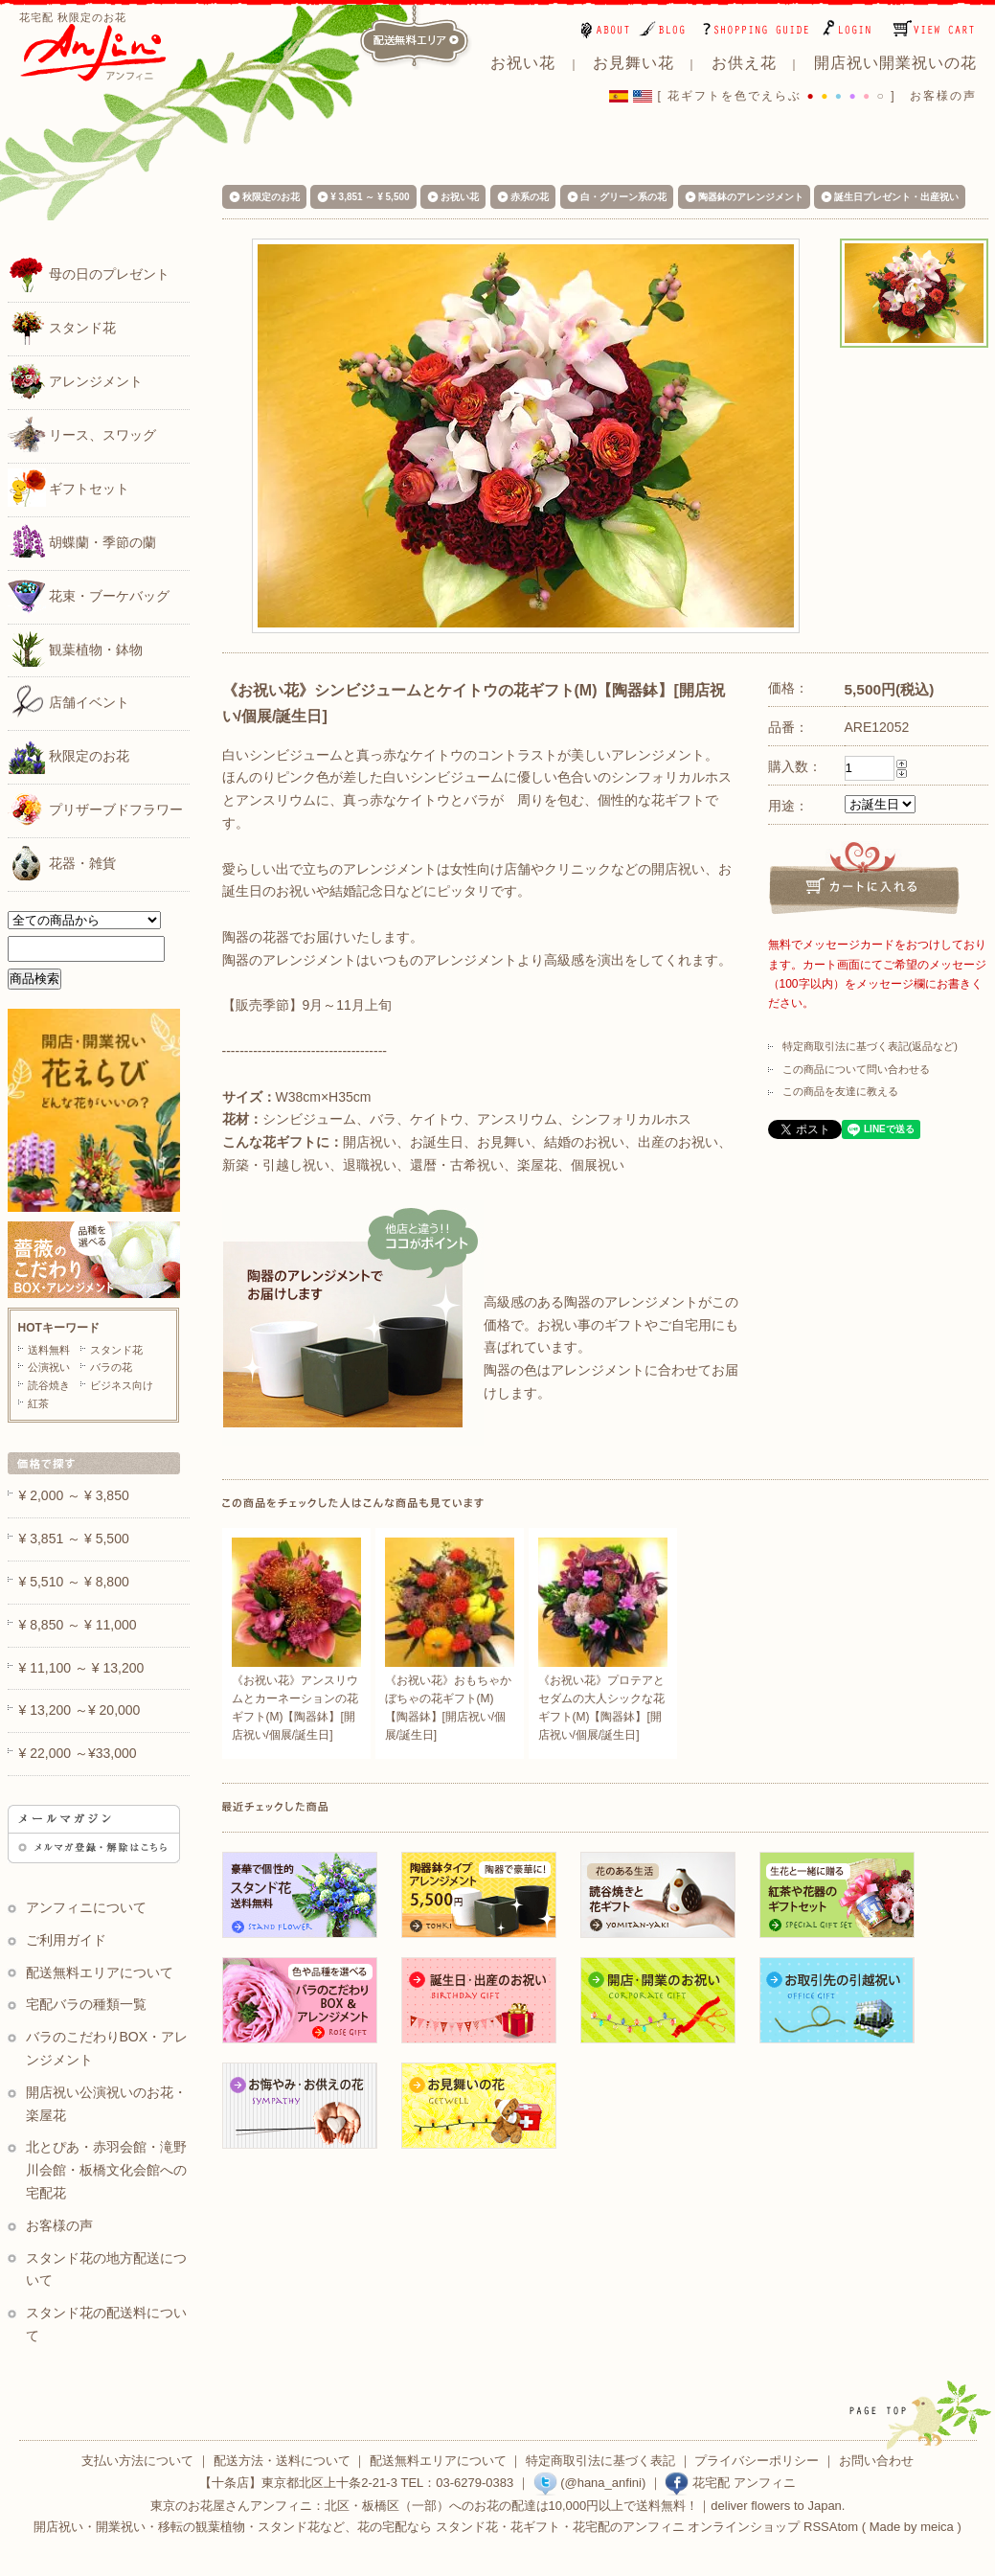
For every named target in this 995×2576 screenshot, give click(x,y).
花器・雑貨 (62, 862)
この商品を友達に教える (840, 1091)
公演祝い (49, 1367)
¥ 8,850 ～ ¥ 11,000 (78, 1624)
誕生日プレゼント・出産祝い (896, 197)
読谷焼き (49, 1385)
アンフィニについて (86, 1907)
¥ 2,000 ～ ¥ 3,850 (74, 1495)
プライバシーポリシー (756, 2460)
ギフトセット (69, 487)
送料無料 (49, 1350)
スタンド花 (62, 327)
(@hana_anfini (587, 2482)
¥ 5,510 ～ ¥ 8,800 (74, 1581)
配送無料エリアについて (99, 1972)
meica (937, 2526)
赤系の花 (529, 197)
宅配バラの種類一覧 (86, 2004)
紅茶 (38, 1403)
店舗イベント (69, 701)
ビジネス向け (121, 1385)
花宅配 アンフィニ (730, 2482)
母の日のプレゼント (89, 273)
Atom (843, 2526)
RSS (816, 2526)
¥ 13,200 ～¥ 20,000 (80, 1710)
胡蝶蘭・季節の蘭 (82, 541)
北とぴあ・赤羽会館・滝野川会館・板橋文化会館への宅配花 (107, 2169)
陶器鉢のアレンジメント (750, 197)
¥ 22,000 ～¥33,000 (78, 1753)
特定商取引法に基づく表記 (600, 2460)
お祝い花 (460, 197)
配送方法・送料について (282, 2460)
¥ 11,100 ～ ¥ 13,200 (82, 1668)
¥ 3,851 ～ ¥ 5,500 (369, 197)
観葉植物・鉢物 (76, 648)
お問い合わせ (876, 2460)
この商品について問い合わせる (856, 1069)
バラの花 (111, 1367)
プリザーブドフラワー (96, 808)
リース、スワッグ (82, 434)
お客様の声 (943, 96)
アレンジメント (76, 380)
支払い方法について (137, 2460)
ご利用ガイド (66, 1940)
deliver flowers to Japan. (778, 2505)
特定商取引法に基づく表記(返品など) (870, 1046)
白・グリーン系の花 (623, 197)
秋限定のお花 (69, 755)
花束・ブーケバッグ (89, 595)
